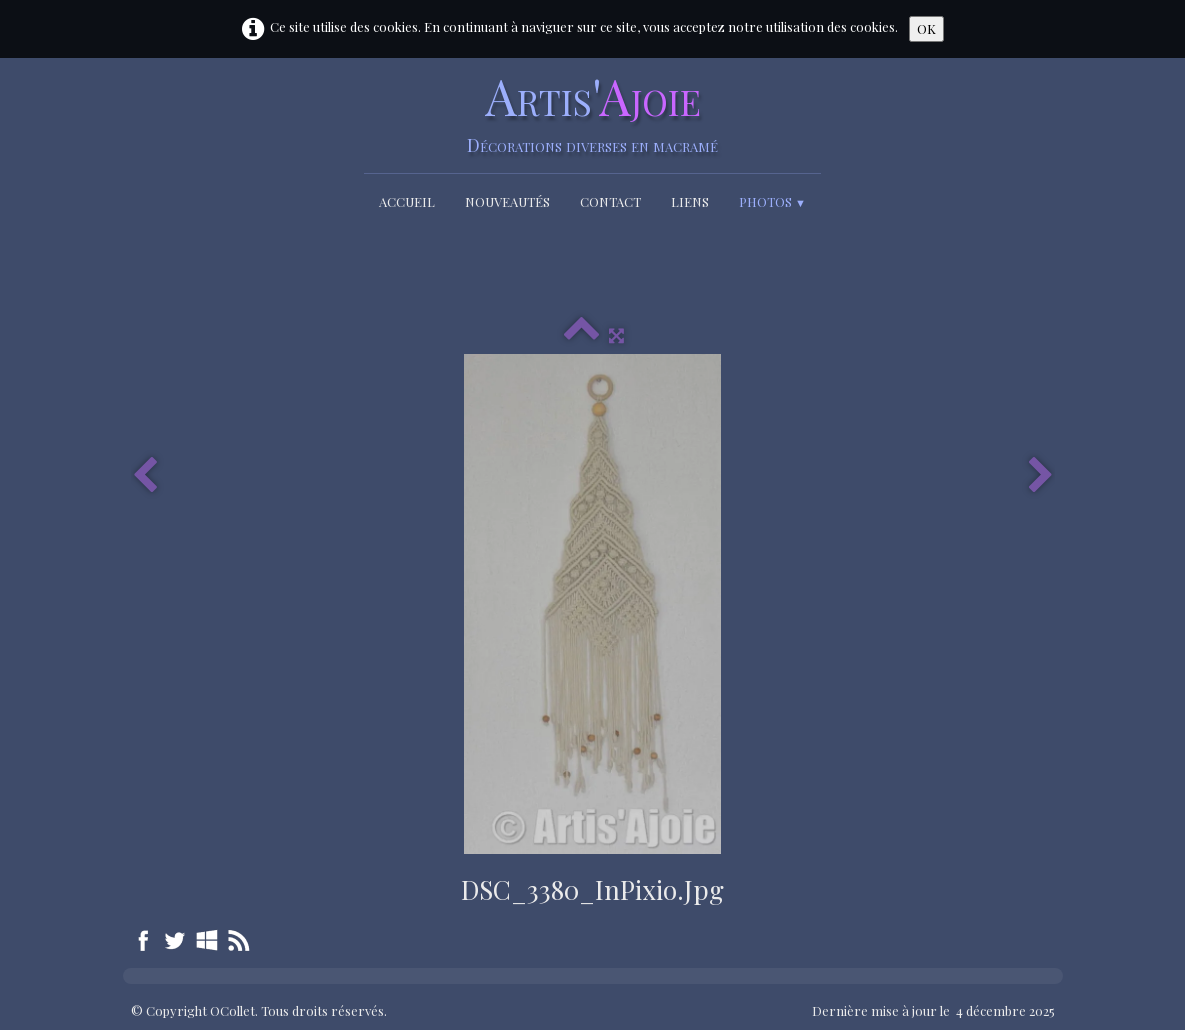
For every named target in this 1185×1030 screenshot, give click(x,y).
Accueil (407, 201)
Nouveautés (507, 201)
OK (926, 28)
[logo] (592, 112)
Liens (690, 201)
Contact (610, 201)
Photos (772, 201)
